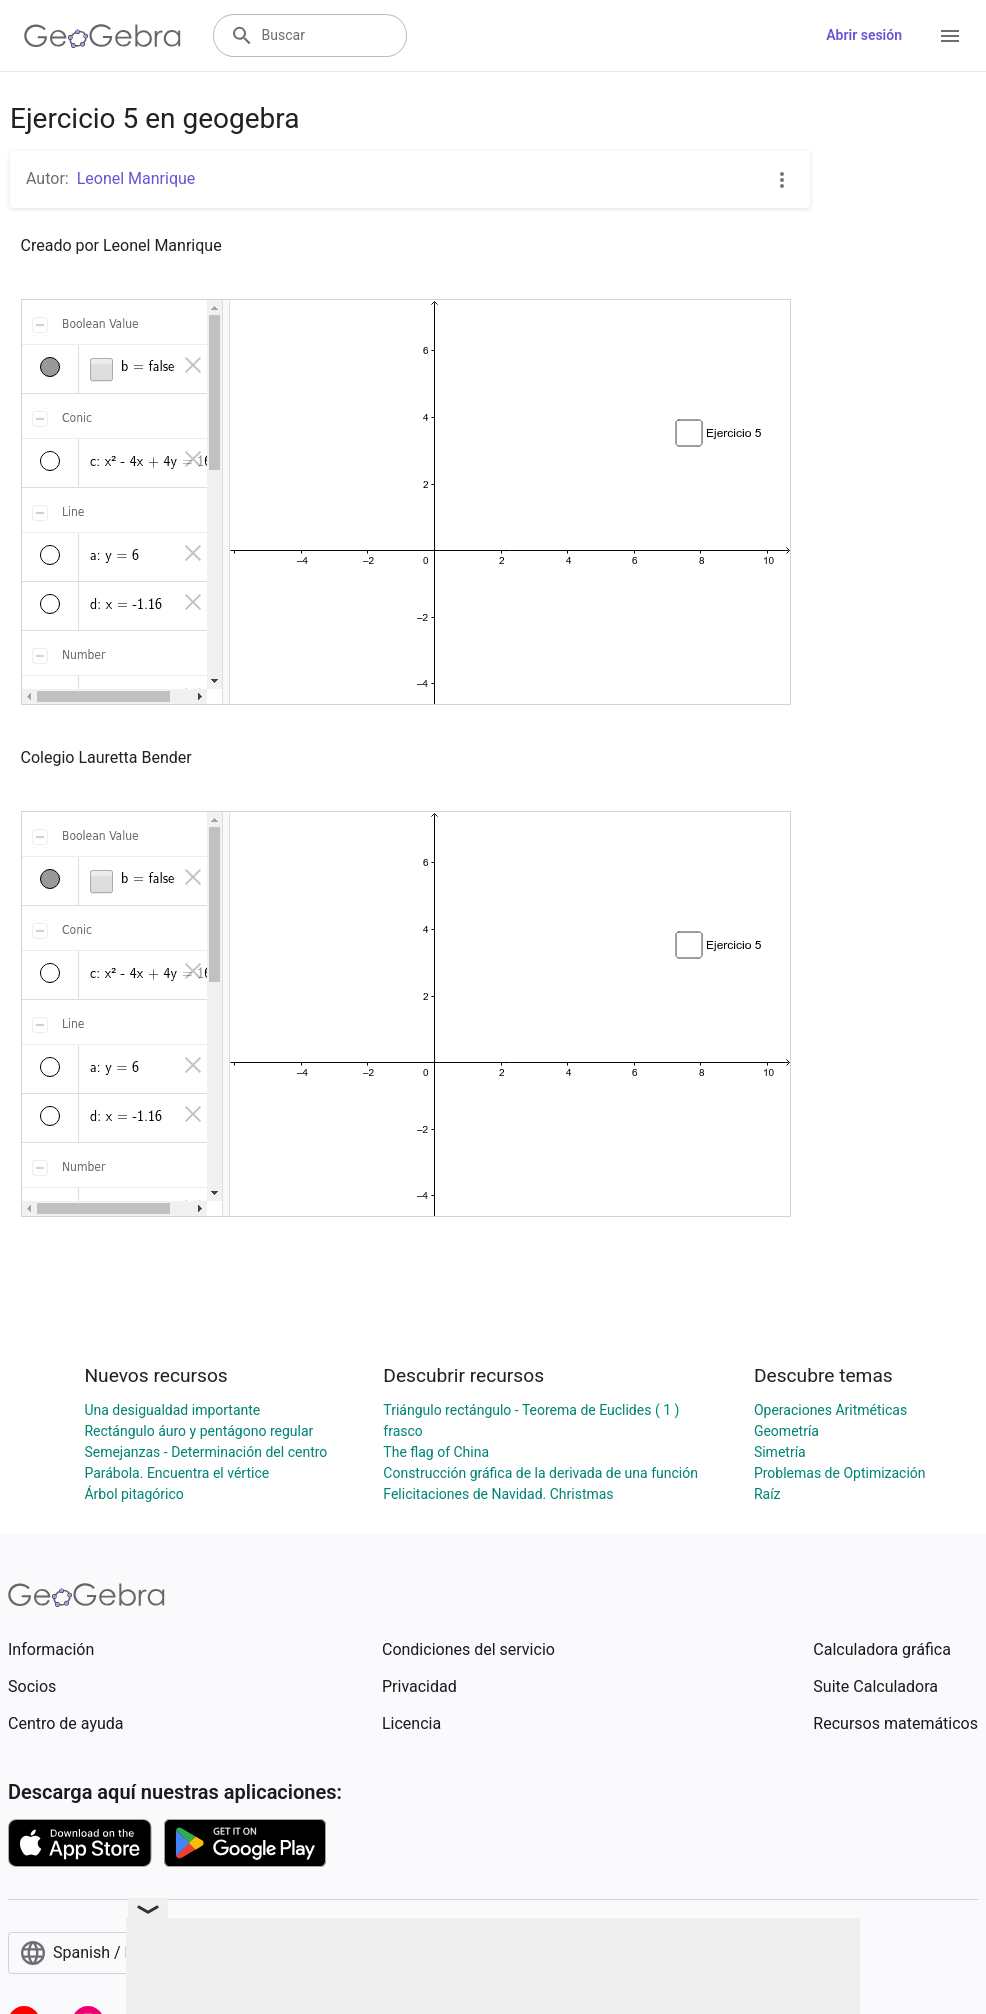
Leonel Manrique (136, 178)
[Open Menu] (950, 36)
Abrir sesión (864, 35)
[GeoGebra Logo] (102, 36)
